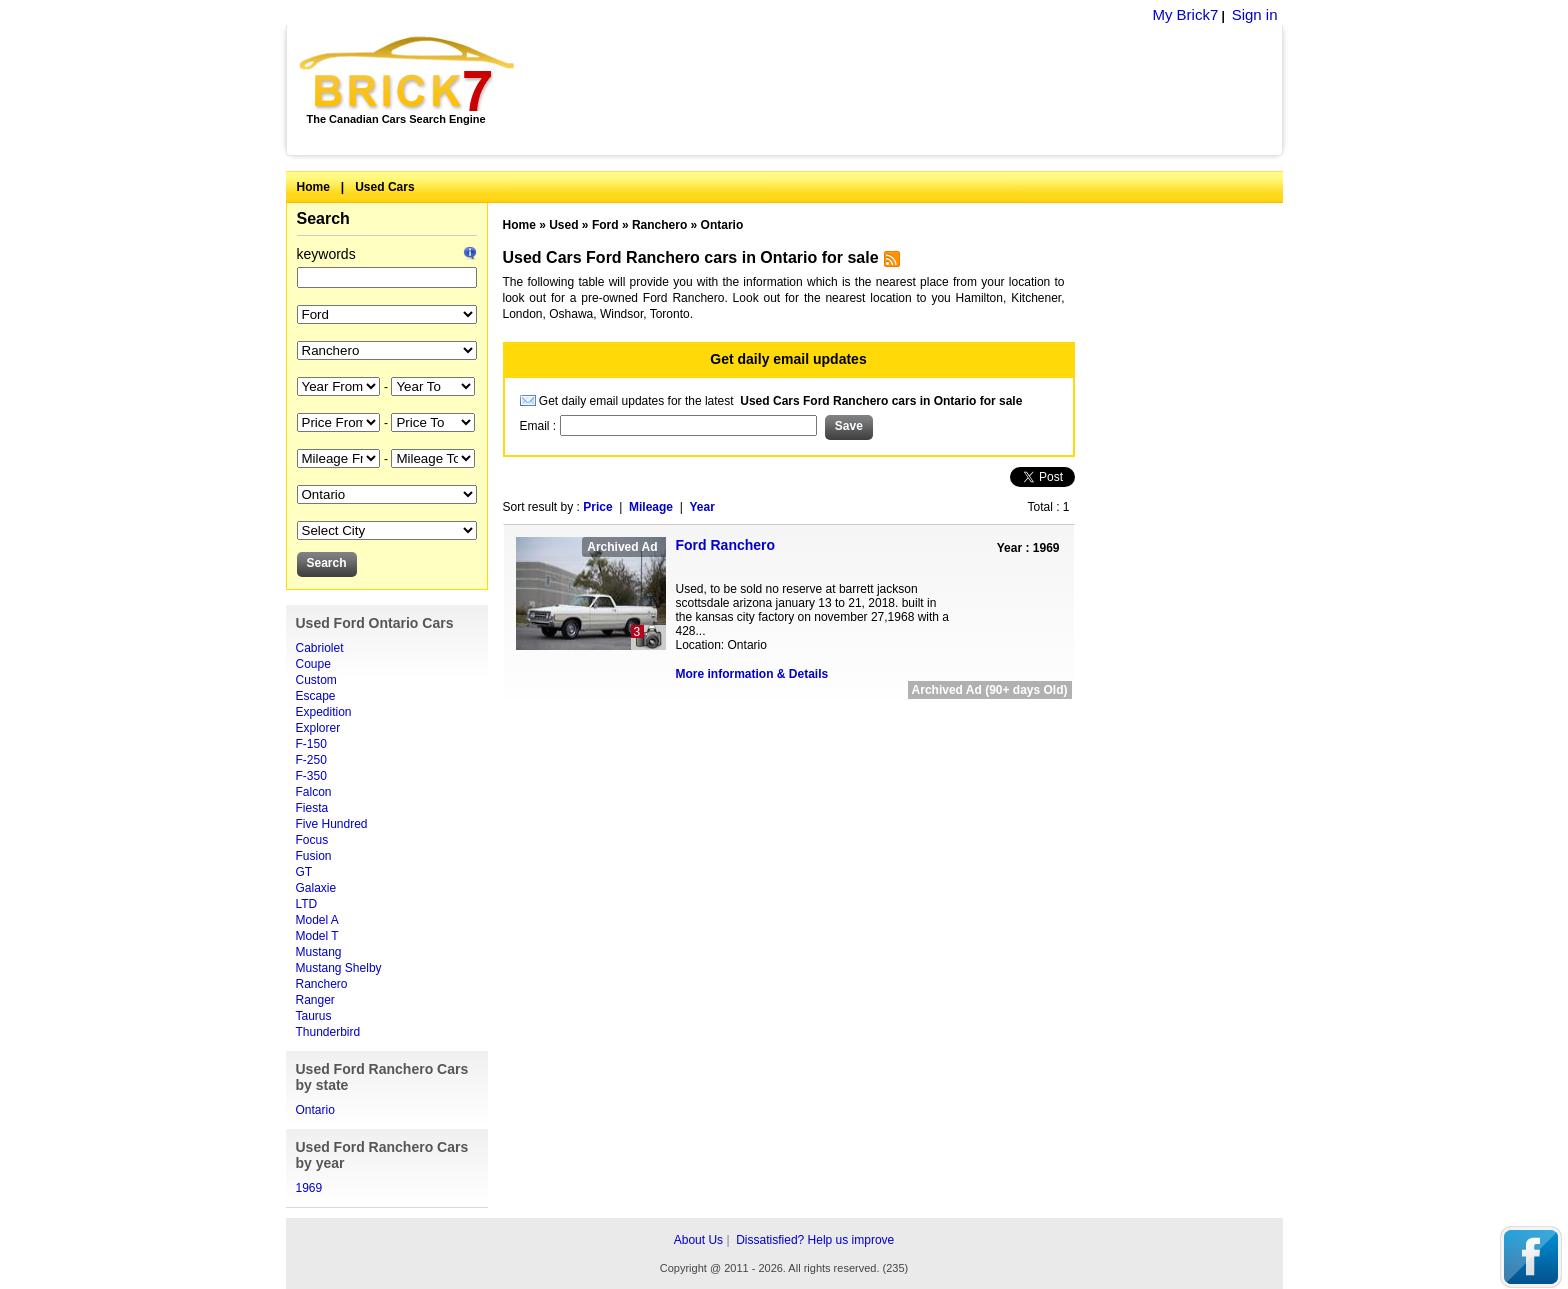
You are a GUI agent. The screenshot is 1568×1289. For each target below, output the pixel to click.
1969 (309, 1188)
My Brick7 (1185, 14)
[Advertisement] (909, 90)
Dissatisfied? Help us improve (815, 1240)
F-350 (311, 776)
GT (304, 872)
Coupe (313, 664)
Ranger (315, 1000)
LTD (307, 904)
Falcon (314, 792)
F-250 (311, 760)
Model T (317, 936)
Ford (605, 225)
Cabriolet (320, 648)
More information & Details (752, 674)
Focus (312, 840)
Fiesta (312, 808)
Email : (540, 426)
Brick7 (408, 74)
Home (313, 187)
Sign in (1255, 14)
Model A (317, 920)
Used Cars (384, 187)
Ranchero (322, 984)
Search (323, 218)
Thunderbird (328, 1032)
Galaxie (316, 888)
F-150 (311, 744)
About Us (698, 1240)
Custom (316, 680)
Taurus (314, 1016)
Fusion (314, 856)
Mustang (319, 952)
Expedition (324, 712)
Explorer (318, 728)
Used (563, 225)
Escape (316, 696)
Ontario (315, 1110)
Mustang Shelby (339, 968)
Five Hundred (332, 824)
